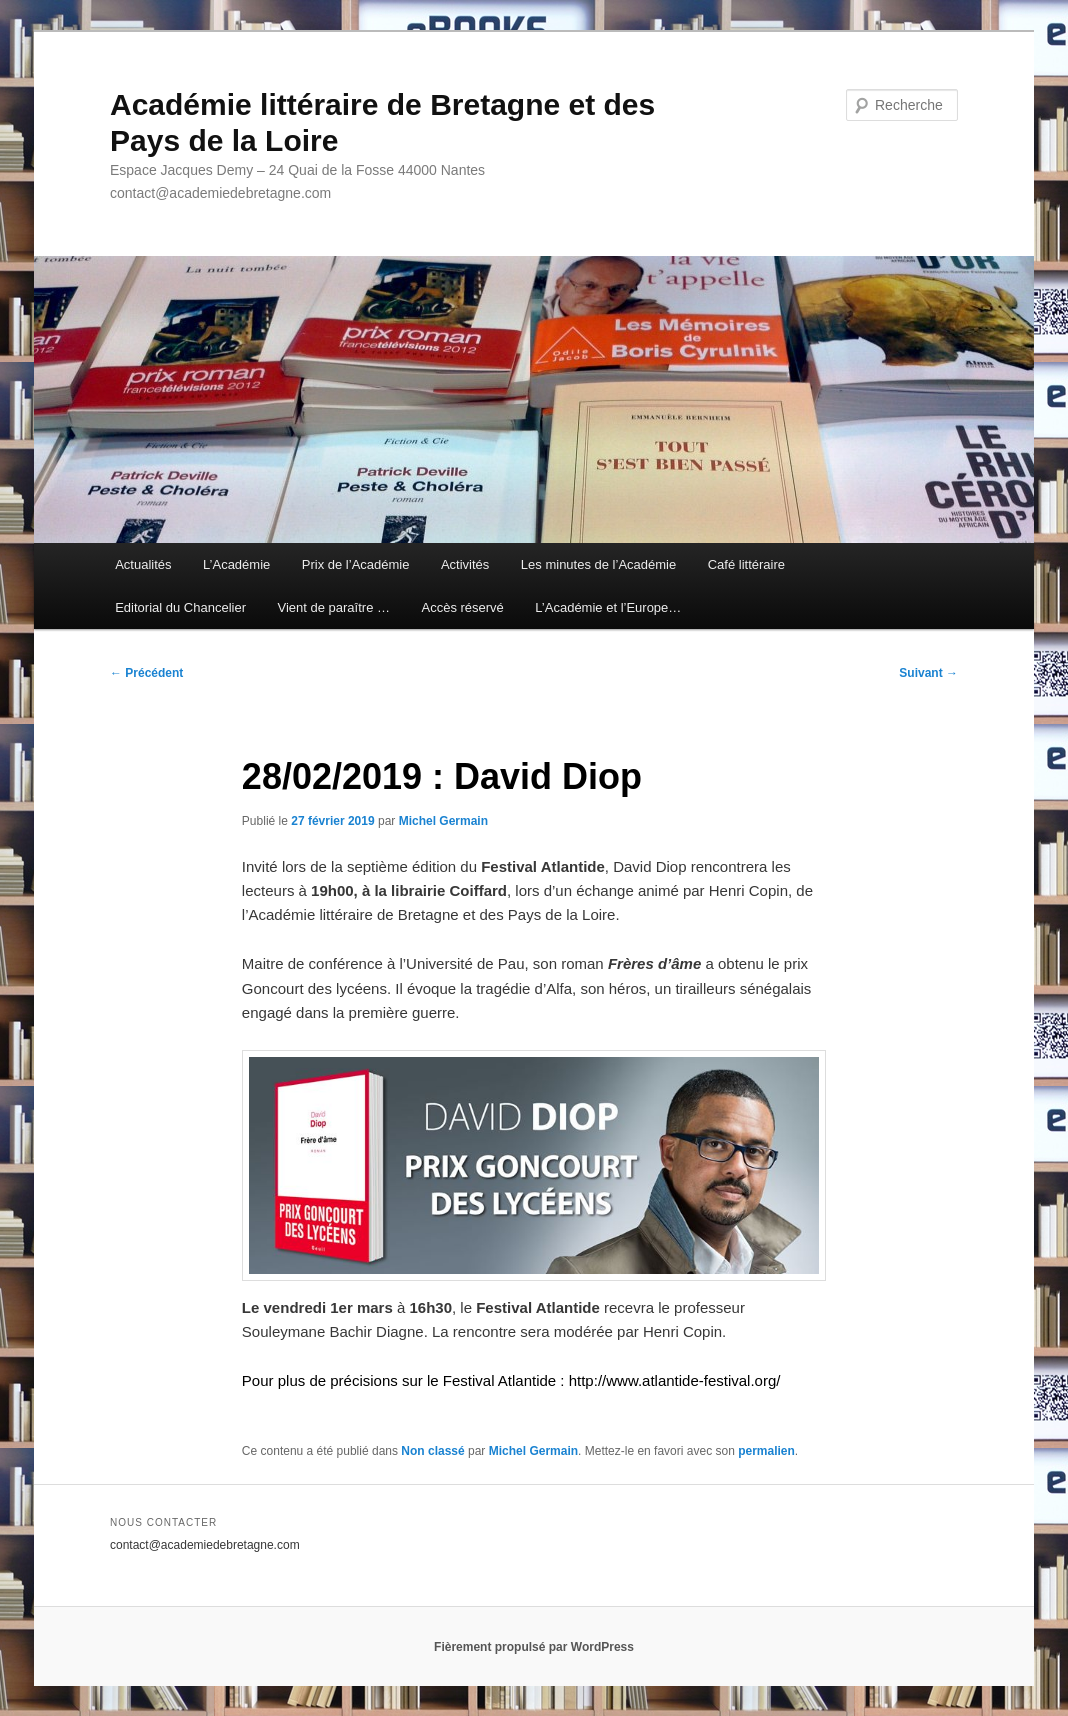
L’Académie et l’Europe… (608, 607)
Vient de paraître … (333, 607)
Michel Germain (443, 821)
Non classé (432, 1451)
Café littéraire (746, 564)
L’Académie (236, 564)
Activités (465, 564)
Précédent (146, 673)
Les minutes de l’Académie (598, 564)
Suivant (928, 673)
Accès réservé (462, 607)
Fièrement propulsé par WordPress (534, 1647)
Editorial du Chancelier (180, 607)
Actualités (143, 564)
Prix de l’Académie (356, 564)
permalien (766, 1451)
